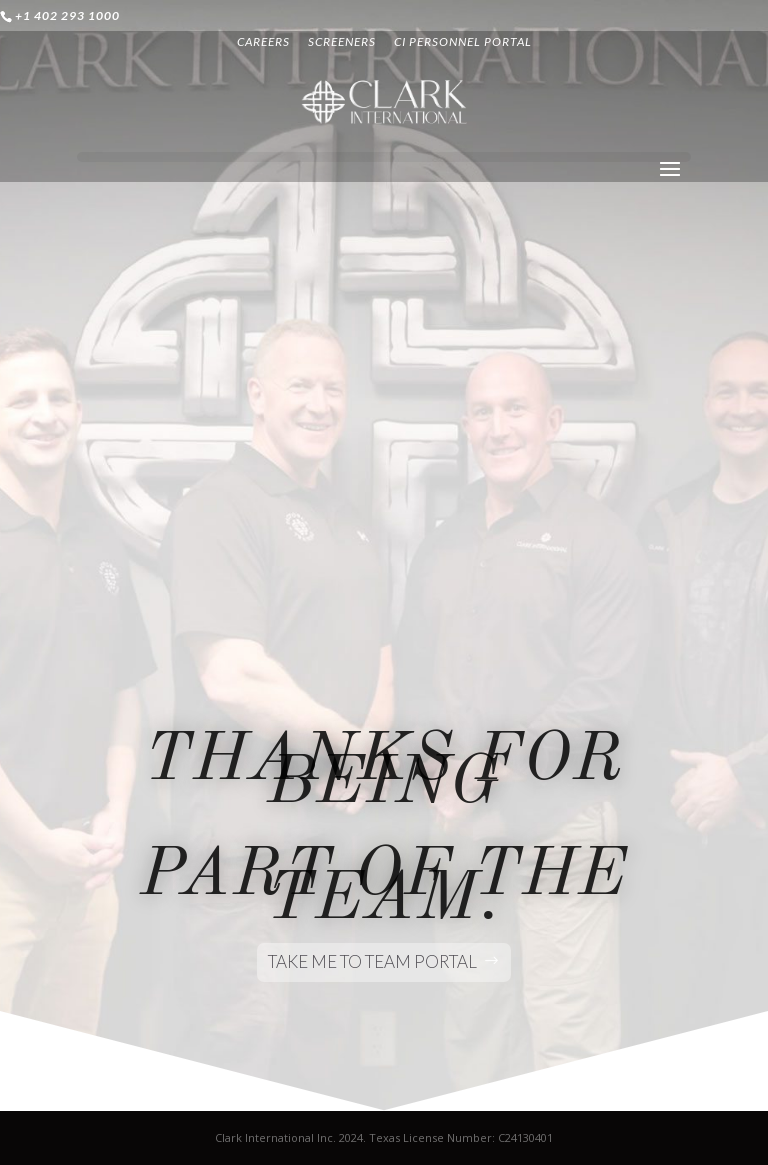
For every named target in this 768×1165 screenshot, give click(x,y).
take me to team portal (372, 961)
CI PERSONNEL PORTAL (463, 42)
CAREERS (263, 42)
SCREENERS (342, 42)
